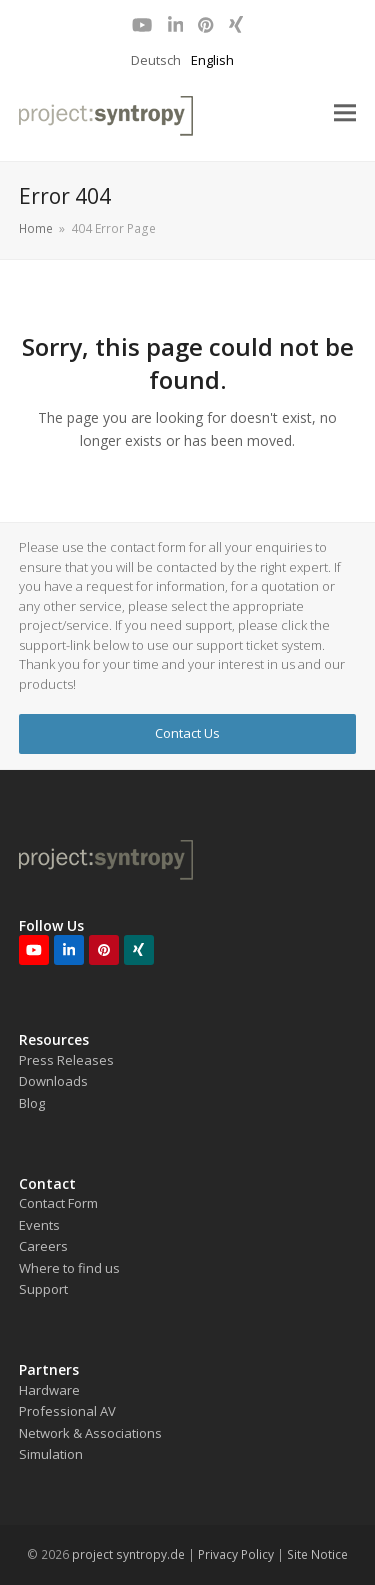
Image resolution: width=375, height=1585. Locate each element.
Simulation (51, 1454)
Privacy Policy (236, 1554)
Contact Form (58, 1203)
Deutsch (156, 60)
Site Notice (317, 1554)
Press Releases (66, 1060)
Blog (32, 1103)
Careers (43, 1246)
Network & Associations (90, 1433)
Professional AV (67, 1411)
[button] (345, 113)
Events (39, 1225)
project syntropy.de (128, 1554)
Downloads (53, 1081)
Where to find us (69, 1268)
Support (43, 1289)
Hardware (49, 1390)
